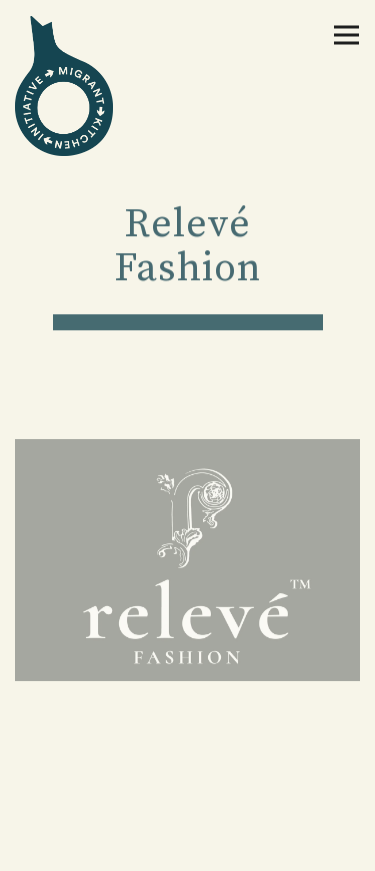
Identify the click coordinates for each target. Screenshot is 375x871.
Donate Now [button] (187, 795)
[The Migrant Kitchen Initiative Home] (85, 85)
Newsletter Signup (187, 846)
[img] (187, 561)
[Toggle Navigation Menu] (346, 35)
